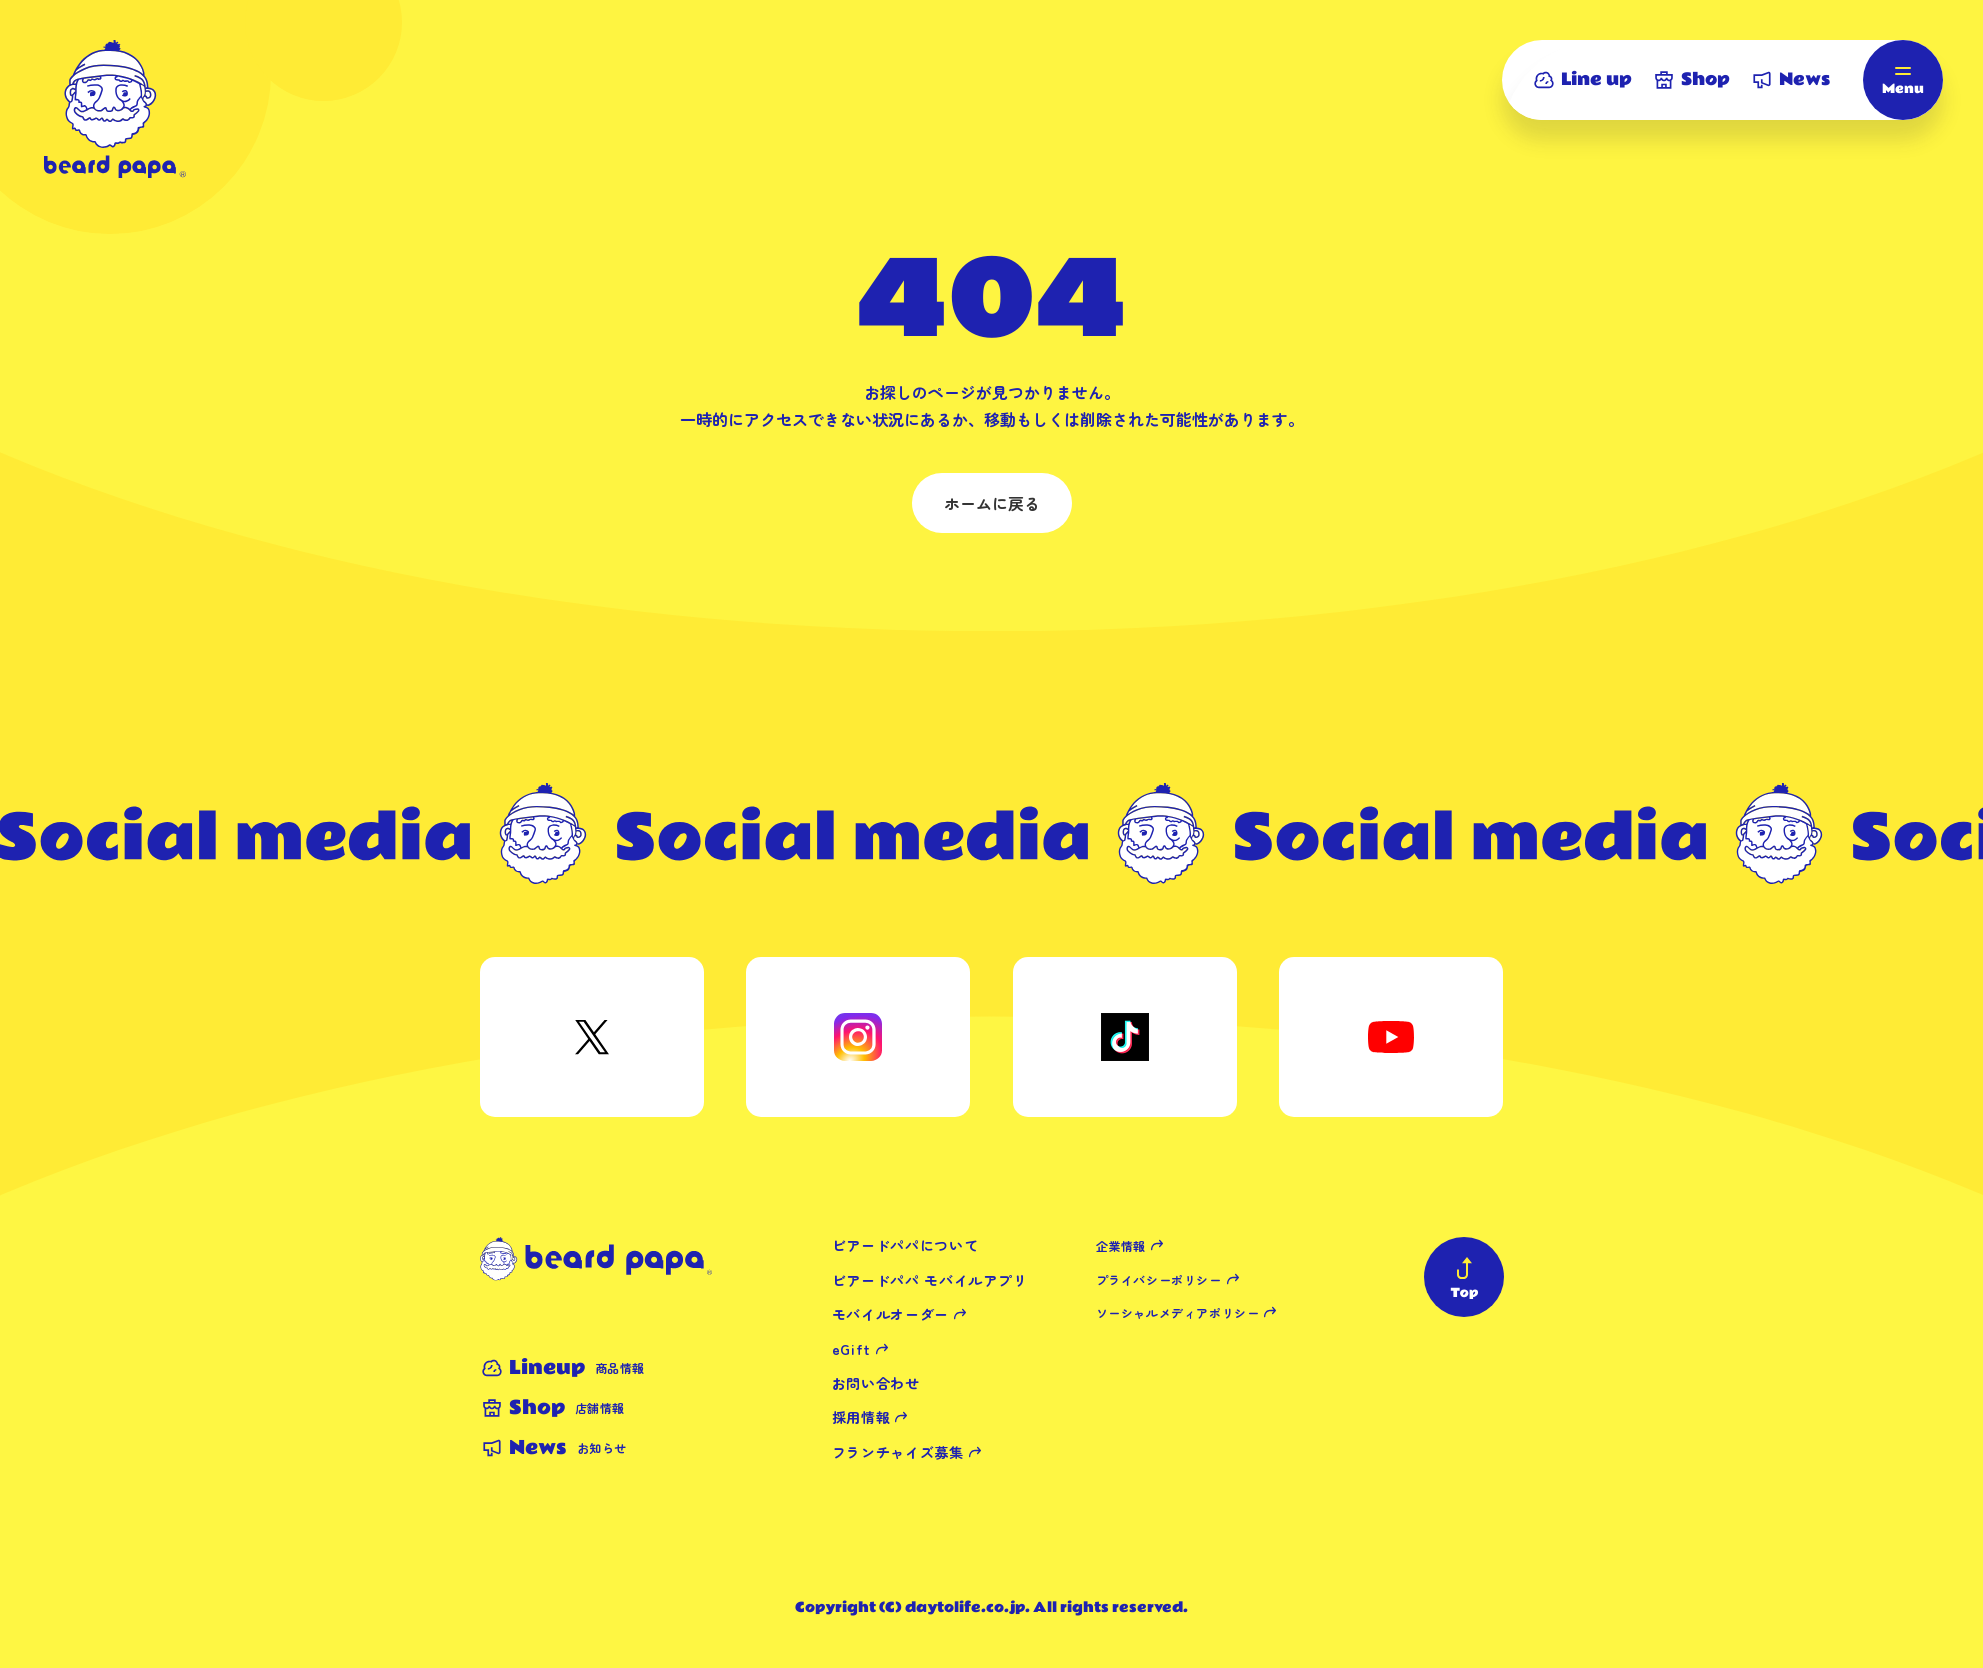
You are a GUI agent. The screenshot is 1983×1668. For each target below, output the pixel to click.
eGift (852, 1349)
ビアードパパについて (905, 1245)
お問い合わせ (876, 1383)
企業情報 (1121, 1245)
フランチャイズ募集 (898, 1452)
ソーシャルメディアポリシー (1178, 1312)
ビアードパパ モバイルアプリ (930, 1280)
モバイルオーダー (891, 1314)
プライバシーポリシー (1159, 1279)
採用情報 (861, 1417)
